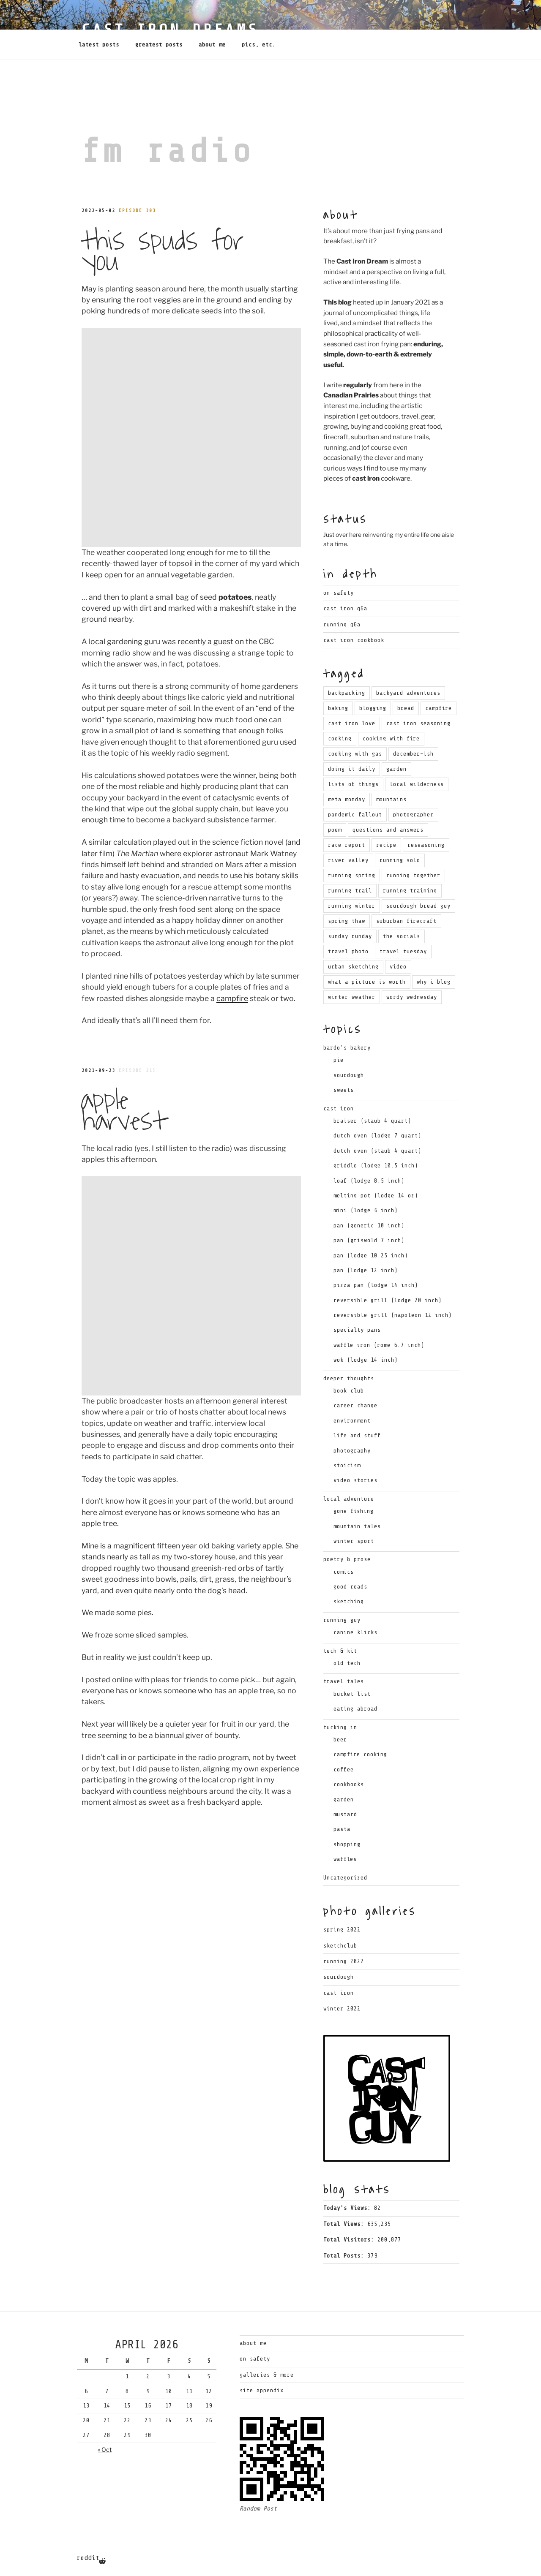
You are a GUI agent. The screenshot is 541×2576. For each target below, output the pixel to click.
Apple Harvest (124, 892)
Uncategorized (345, 1877)
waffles (345, 1859)
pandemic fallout (355, 814)
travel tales (343, 1681)
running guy (342, 1620)
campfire (232, 779)
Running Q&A (342, 624)
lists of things (353, 784)
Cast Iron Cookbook (353, 640)
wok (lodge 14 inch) (365, 1360)
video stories (355, 1480)
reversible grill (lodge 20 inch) (387, 1300)
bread (405, 708)
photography (352, 1450)
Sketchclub (340, 1945)
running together (413, 875)
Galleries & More (267, 2375)
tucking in (340, 1727)
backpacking (346, 693)
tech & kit (340, 1651)
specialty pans (357, 1330)
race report (346, 845)
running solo (400, 860)
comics (343, 1572)
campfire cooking (360, 1754)
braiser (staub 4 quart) (372, 1121)
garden (396, 769)
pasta (341, 1829)
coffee (343, 1769)
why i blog (434, 982)
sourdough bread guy (418, 906)
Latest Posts (99, 44)
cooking (340, 738)
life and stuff (357, 1435)
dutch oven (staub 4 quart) (377, 1151)
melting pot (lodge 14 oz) (375, 1195)
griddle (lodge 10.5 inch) (375, 1165)
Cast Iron (338, 1993)
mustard (345, 1814)
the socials (401, 936)
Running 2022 (343, 1961)
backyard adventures (408, 693)
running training (410, 890)
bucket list (352, 1694)
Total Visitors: (350, 2239)
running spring (351, 875)
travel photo (348, 951)
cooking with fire (391, 738)
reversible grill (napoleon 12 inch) (392, 1315)
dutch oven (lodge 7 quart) (377, 1135)
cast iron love (351, 723)
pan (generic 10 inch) (368, 1225)
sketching (348, 1601)
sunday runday (350, 936)
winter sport (353, 1541)
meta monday (346, 799)
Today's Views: (348, 2208)
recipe (386, 845)
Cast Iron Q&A (345, 608)
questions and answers (388, 830)
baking (338, 708)
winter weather (351, 997)
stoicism (347, 1465)
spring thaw (346, 921)
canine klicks (355, 1632)
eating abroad (355, 1709)
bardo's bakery (347, 1048)
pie (338, 1060)
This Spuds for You (162, 251)
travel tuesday (403, 951)
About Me (212, 44)
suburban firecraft (406, 921)
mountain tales (357, 1526)
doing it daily (351, 769)
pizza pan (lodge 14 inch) (375, 1285)
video (398, 966)
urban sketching (353, 966)
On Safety (338, 593)
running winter (351, 906)
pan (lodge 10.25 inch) (370, 1255)
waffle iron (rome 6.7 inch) (378, 1345)
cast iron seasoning (418, 723)
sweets (343, 1090)
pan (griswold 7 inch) (368, 1240)
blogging (372, 708)
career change (355, 1405)
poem (335, 830)
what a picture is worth (367, 982)
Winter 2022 (342, 2008)
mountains (391, 799)
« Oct (105, 2449)
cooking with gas (355, 754)
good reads (350, 1586)
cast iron (338, 1108)
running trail (350, 890)
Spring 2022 (342, 1929)
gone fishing (353, 1511)
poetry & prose (347, 1559)
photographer (413, 814)
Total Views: (345, 2224)
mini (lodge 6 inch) (365, 1210)
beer (340, 1739)
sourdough (348, 1075)
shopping (347, 1844)
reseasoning (426, 845)
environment (352, 1420)
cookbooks (348, 1784)
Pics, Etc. (259, 44)
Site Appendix (262, 2390)
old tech (347, 1663)
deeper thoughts (348, 1378)
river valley (348, 860)
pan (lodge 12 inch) (365, 1270)
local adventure (348, 1499)
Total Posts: (345, 2255)
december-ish (413, 754)
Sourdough (338, 1977)
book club (348, 1390)
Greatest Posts (159, 44)
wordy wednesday (411, 997)
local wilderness (417, 784)
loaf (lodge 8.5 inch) (368, 1181)
